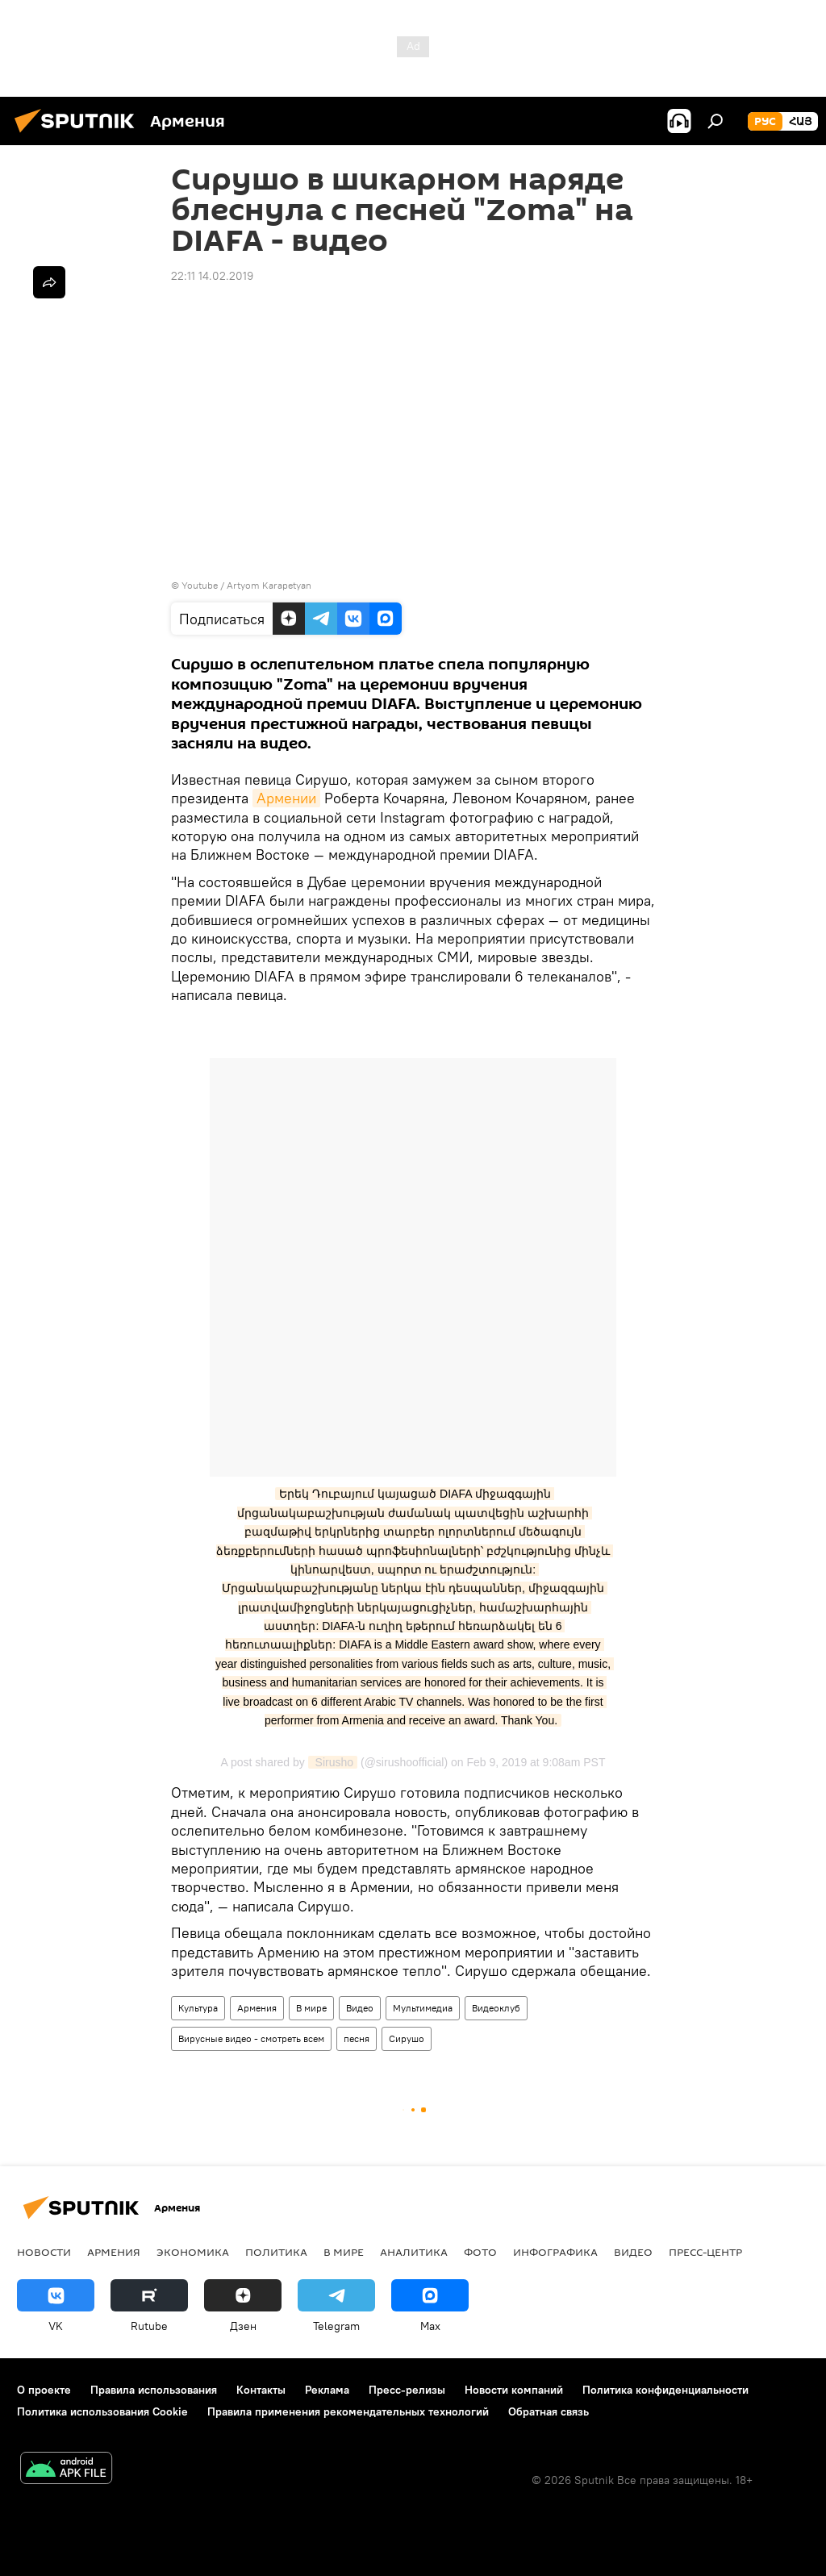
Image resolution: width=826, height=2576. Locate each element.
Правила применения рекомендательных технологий (348, 2411)
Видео (359, 2008)
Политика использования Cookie (102, 2411)
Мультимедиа (423, 2008)
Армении (286, 798)
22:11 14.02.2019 (212, 276)
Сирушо (406, 2038)
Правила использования (153, 2389)
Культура (198, 2008)
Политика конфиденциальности (665, 2389)
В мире (311, 2008)
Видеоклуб (496, 2008)
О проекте (44, 2389)
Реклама (327, 2389)
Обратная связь (548, 2411)
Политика (276, 2252)
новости (44, 2252)
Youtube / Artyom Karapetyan (246, 585)
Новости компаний (514, 2389)
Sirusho (332, 1762)
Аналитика (414, 2252)
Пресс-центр (705, 2252)
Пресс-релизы (407, 2389)
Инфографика (555, 2252)
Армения (257, 2008)
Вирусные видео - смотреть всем (251, 2038)
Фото (480, 2252)
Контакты (261, 2389)
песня (356, 2038)
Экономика (192, 2252)
